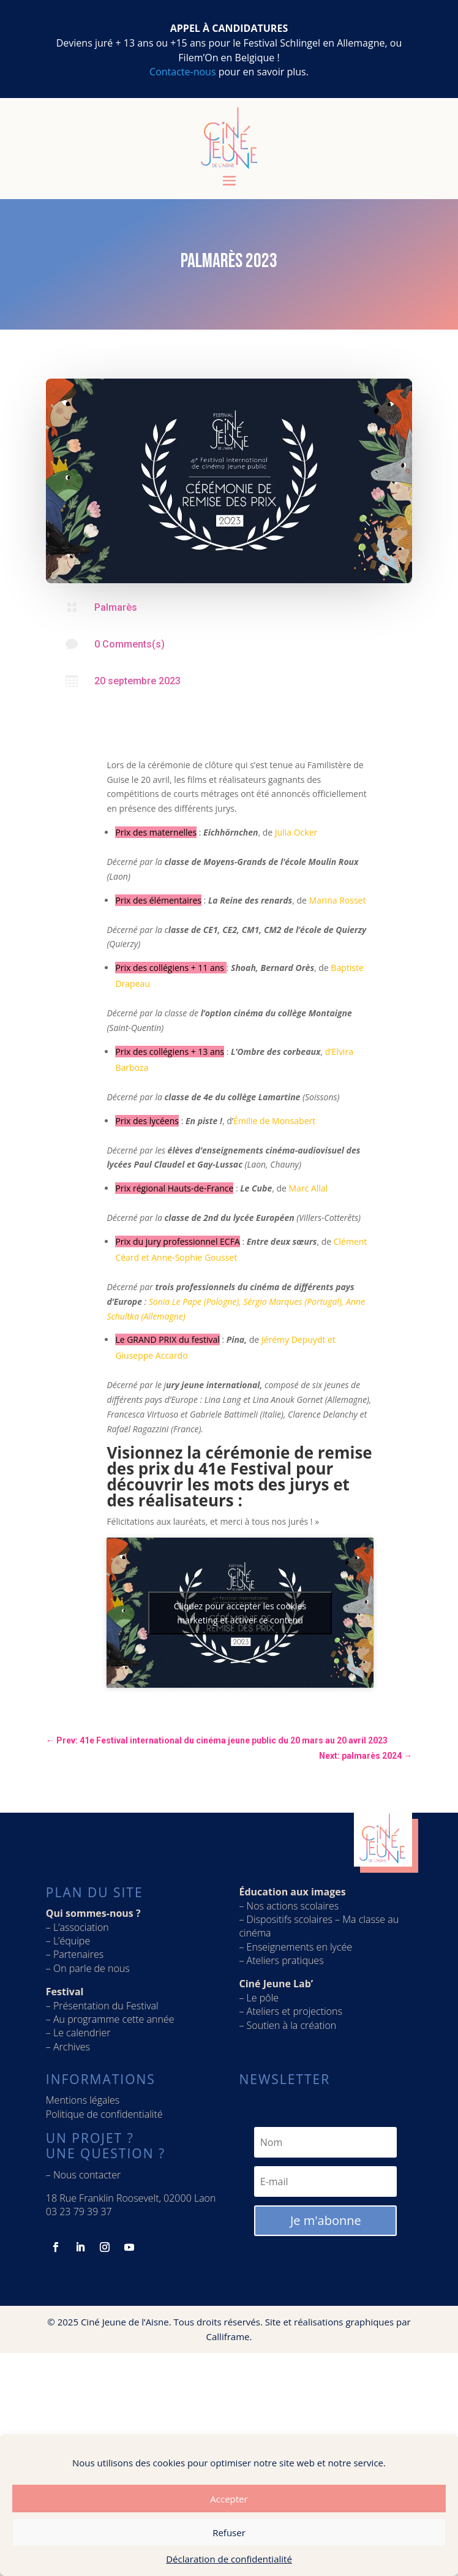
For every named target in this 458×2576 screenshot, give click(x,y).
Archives (71, 2046)
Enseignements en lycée (300, 1947)
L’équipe (71, 1940)
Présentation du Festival (106, 2005)
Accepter (228, 2499)
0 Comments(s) (129, 644)
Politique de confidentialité (104, 2114)
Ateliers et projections (294, 2011)
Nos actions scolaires (293, 1906)
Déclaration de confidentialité (229, 2559)
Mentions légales (83, 2100)
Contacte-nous (182, 71)
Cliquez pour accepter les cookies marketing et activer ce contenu (240, 1613)
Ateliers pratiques (286, 1960)
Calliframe (228, 2336)
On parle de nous (91, 1968)
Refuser (229, 2532)
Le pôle (263, 1997)
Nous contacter (87, 2174)
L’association (81, 1927)
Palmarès (115, 607)
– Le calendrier (78, 2032)
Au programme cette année (114, 2019)
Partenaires (78, 1954)
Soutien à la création (292, 2025)
